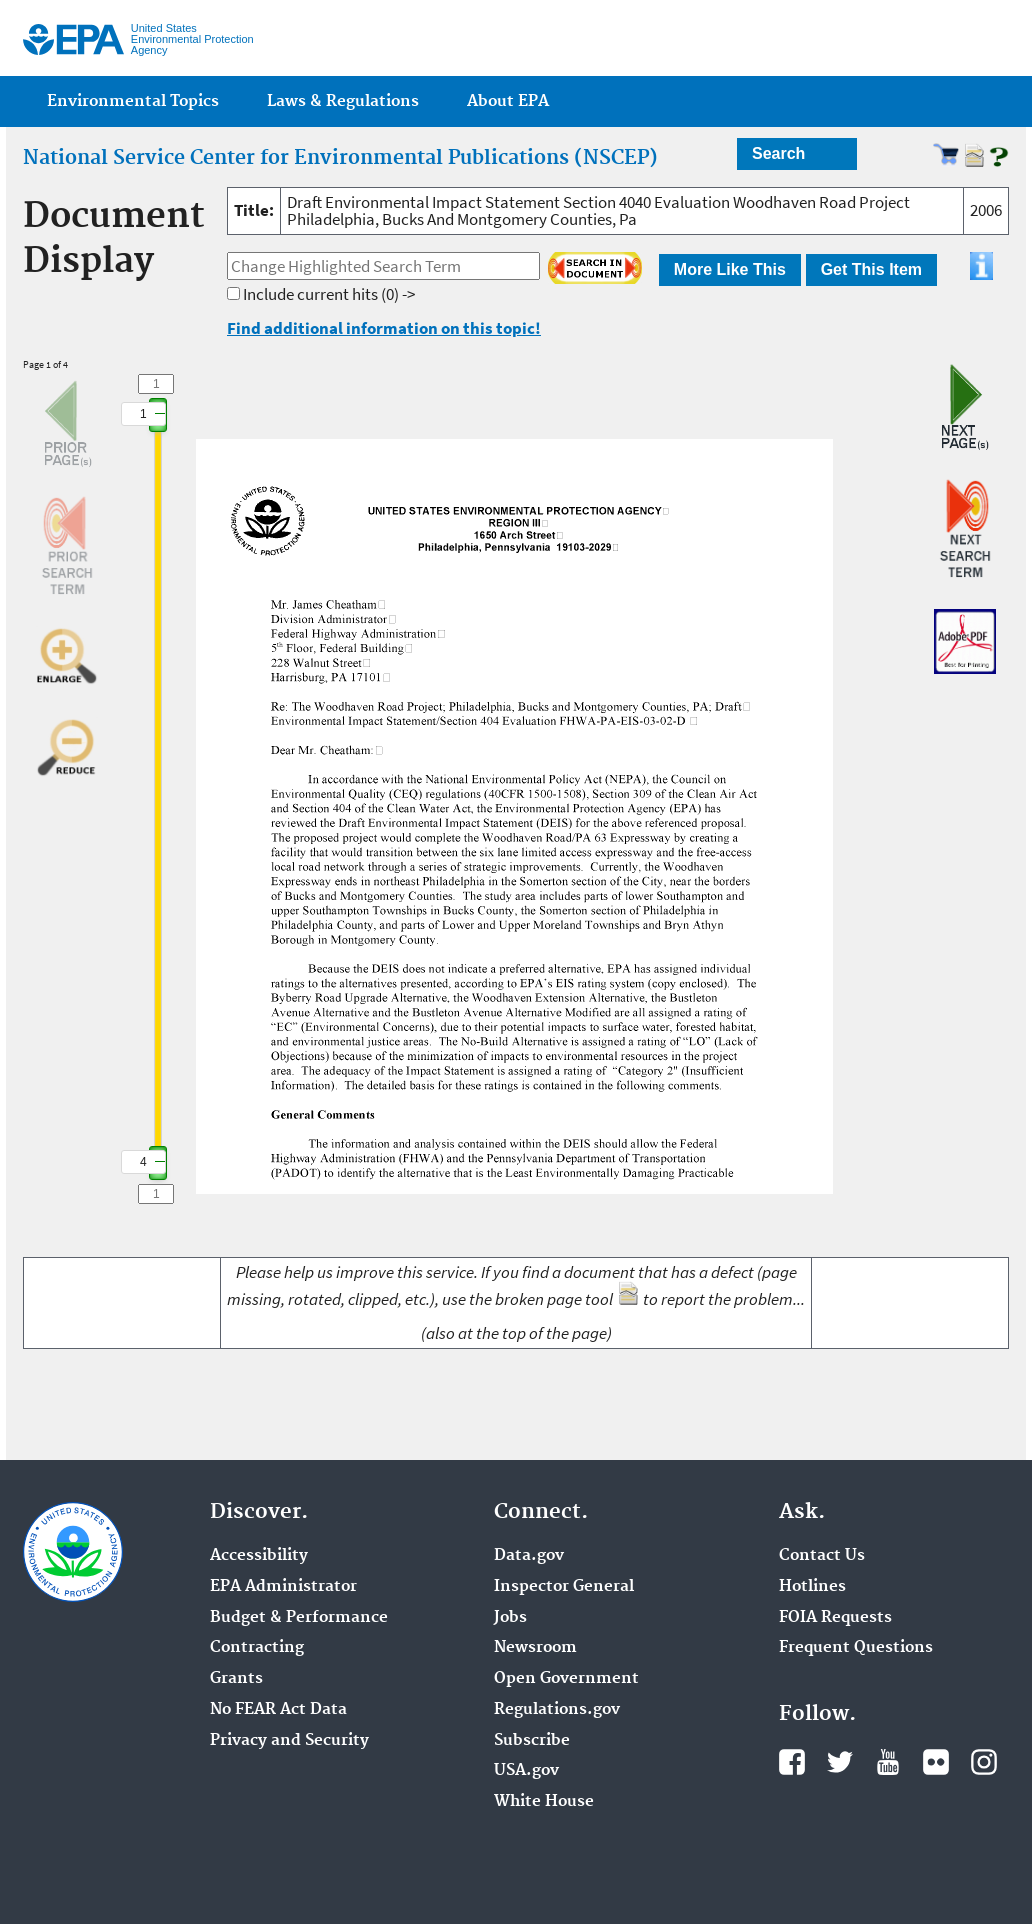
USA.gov (526, 1771)
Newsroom (535, 1648)
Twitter (840, 1762)
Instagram (984, 1762)
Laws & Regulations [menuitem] (343, 101)
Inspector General (564, 1587)
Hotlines (812, 1587)
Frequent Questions (856, 1648)
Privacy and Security (289, 1741)
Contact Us (822, 1556)
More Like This (730, 269)
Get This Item (871, 269)
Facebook (792, 1762)
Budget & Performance (299, 1618)
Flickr (936, 1762)
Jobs (510, 1618)
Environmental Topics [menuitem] (133, 101)
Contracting (257, 1648)
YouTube (888, 1762)
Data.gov (529, 1556)
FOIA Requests (835, 1618)
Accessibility (259, 1556)
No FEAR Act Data (278, 1710)
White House (544, 1802)
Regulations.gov (557, 1710)
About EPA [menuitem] (508, 101)
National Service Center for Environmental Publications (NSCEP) (340, 158)
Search (778, 153)
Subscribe (532, 1741)
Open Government (566, 1679)
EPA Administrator (283, 1587)
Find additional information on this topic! (384, 328)
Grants (236, 1679)
